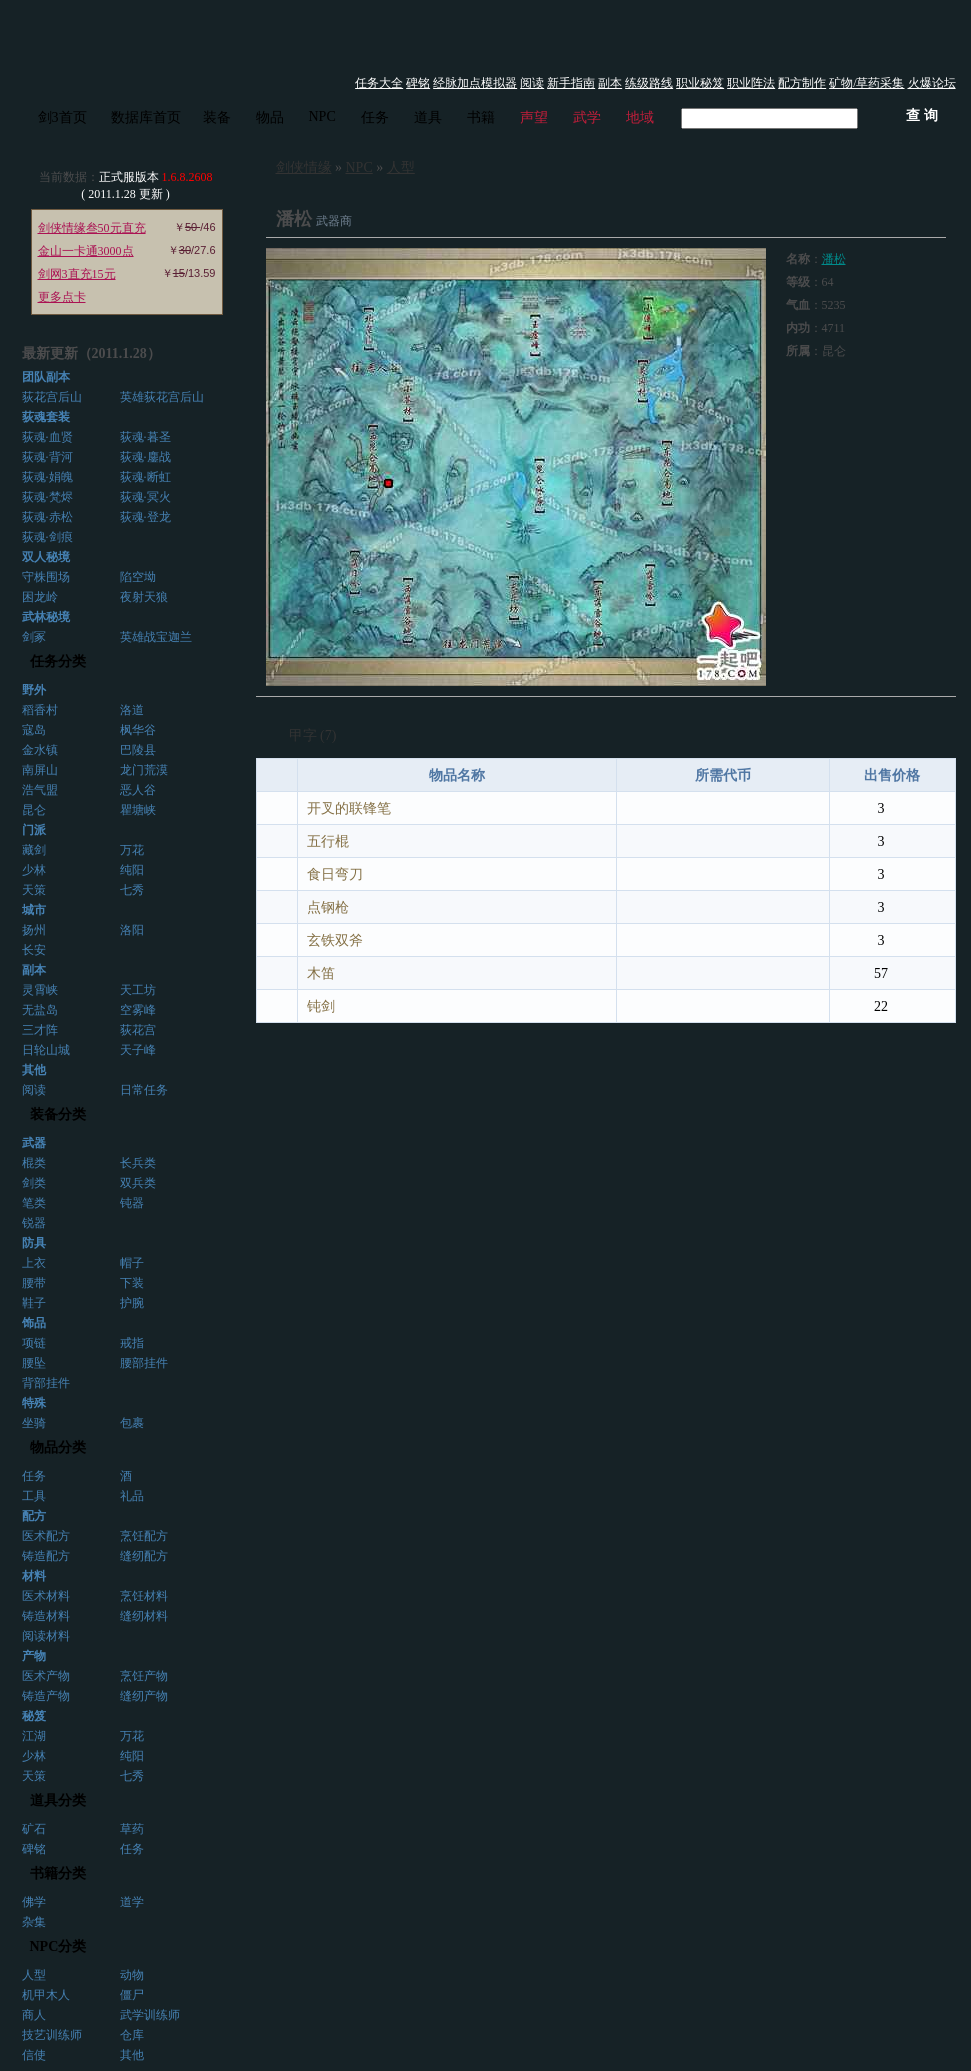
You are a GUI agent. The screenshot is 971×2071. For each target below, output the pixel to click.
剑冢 (34, 637)
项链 (34, 1343)
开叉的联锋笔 (349, 808)
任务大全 (379, 83)
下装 (132, 1283)
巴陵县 (138, 750)
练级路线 (649, 83)
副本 (610, 83)
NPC (322, 116)
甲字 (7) (313, 735)
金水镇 (40, 750)
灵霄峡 (40, 990)
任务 (375, 117)
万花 (132, 850)
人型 (34, 1975)
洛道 (132, 710)
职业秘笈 (700, 83)
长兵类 (138, 1163)
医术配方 (46, 1536)
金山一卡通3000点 (86, 251)
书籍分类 (58, 1873)
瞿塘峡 (138, 810)
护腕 (132, 1303)
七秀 (132, 890)
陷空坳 (138, 577)
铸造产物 (46, 1696)
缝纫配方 (144, 1556)
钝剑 (321, 1006)
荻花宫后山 (52, 397)
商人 (34, 2015)
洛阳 (132, 930)
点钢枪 (328, 907)
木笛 (321, 973)
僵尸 (132, 1995)
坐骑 (34, 1423)
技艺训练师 (52, 2035)
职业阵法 (751, 83)
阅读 (532, 83)
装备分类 (58, 1114)
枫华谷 (138, 730)
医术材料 (46, 1596)
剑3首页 (62, 117)
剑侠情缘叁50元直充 (92, 228)
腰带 (34, 1283)
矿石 (34, 1829)
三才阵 (40, 1030)
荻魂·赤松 (47, 517)
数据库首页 (146, 117)
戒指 (132, 1343)
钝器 (132, 1203)
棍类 (34, 1163)
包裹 (132, 1423)
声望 (534, 117)
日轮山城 (46, 1050)
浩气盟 (40, 790)
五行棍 (328, 841)
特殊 (34, 1403)
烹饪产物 (144, 1676)
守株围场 (46, 577)
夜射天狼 (144, 597)
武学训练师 (150, 2015)
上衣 (34, 1263)
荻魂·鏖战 (145, 457)
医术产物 (46, 1676)
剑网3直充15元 (77, 274)
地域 (640, 117)
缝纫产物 (144, 1696)
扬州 (34, 930)
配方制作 (802, 83)
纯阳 (132, 870)
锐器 (34, 1223)
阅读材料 (46, 1636)
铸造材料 (46, 1616)
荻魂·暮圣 (145, 437)
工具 (34, 1496)
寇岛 (34, 730)
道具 (428, 117)
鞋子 (34, 1303)
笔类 (34, 1203)
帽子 (132, 1263)
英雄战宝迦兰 (156, 637)
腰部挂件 (144, 1363)
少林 (34, 870)
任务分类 (58, 661)
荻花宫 (138, 1030)
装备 (217, 117)
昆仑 (34, 810)
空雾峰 (138, 1010)
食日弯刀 (335, 874)
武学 (587, 117)
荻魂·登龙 (145, 517)
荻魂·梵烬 (47, 497)
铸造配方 (46, 1556)
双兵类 (138, 1183)
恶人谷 (138, 790)
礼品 (132, 1496)
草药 (132, 1829)
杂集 (34, 1922)
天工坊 (138, 990)
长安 (34, 950)
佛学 (34, 1902)
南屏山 (40, 770)
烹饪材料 (144, 1596)
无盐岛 (40, 1010)
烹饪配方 (144, 1536)
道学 (132, 1902)
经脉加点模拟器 (475, 83)
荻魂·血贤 (47, 437)
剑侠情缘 (304, 167)
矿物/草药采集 (866, 83)
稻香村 (40, 710)
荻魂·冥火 (145, 497)
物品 (270, 117)
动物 (132, 1975)
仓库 (132, 2035)
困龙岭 (40, 597)
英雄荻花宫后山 (162, 397)
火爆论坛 (932, 83)
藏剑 (34, 850)
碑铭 (418, 83)
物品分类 (58, 1447)
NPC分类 (58, 1946)
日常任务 (144, 1090)
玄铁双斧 (335, 940)
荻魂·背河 (47, 457)
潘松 (834, 259)
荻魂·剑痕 (47, 537)
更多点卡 (62, 297)
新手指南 (571, 83)
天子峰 (138, 1050)
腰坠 (34, 1363)
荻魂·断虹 (145, 477)
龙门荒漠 (144, 770)
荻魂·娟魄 (47, 477)
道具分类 (58, 1800)
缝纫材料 (144, 1616)
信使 (34, 2055)
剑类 (34, 1183)
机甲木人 (46, 1995)
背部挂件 (46, 1383)
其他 (132, 2055)
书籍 (481, 117)
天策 (34, 890)
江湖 (34, 1736)
